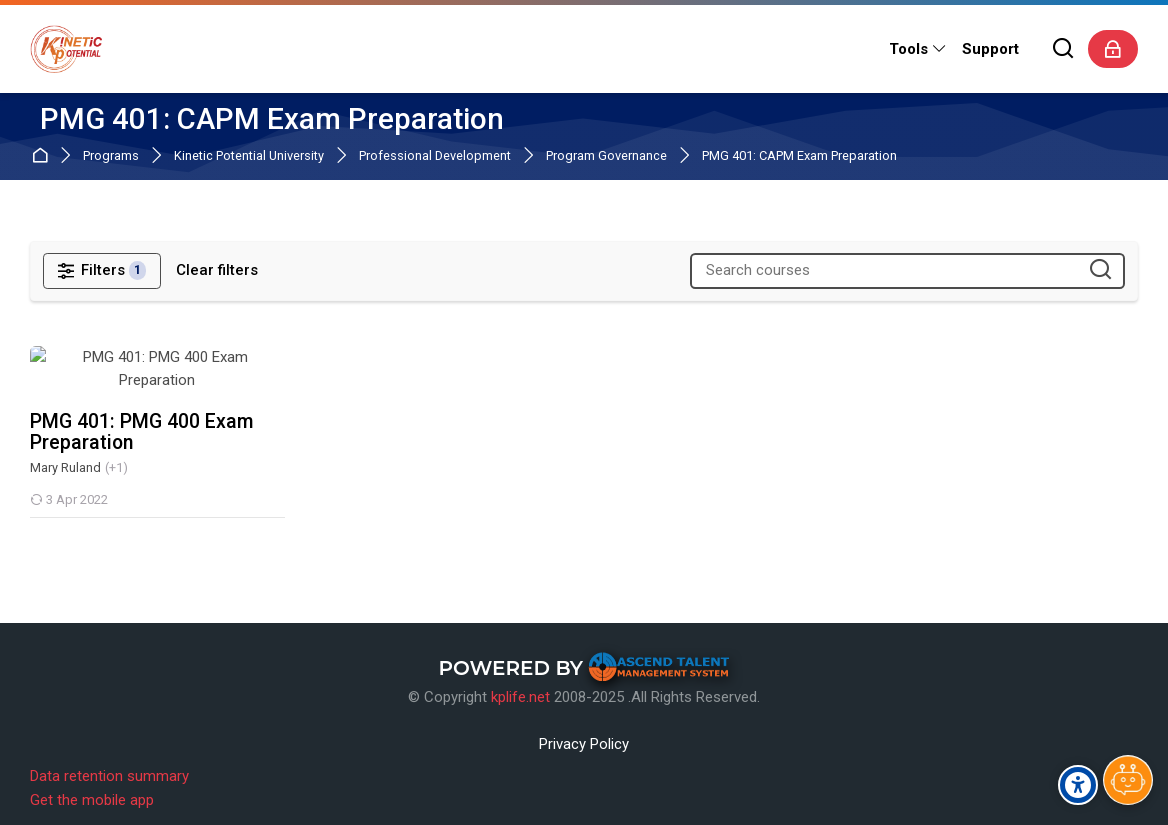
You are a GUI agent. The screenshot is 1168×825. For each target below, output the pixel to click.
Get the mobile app (92, 783)
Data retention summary (109, 759)
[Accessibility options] (1078, 785)
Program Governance (606, 156)
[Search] (1064, 49)
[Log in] (1113, 49)
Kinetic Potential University (249, 156)
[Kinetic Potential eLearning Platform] (66, 49)
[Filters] (102, 271)
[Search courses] (1100, 270)
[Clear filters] (217, 270)
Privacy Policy (584, 727)
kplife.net (520, 680)
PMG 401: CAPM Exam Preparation (799, 156)
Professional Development (435, 156)
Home (43, 156)
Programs (111, 156)
